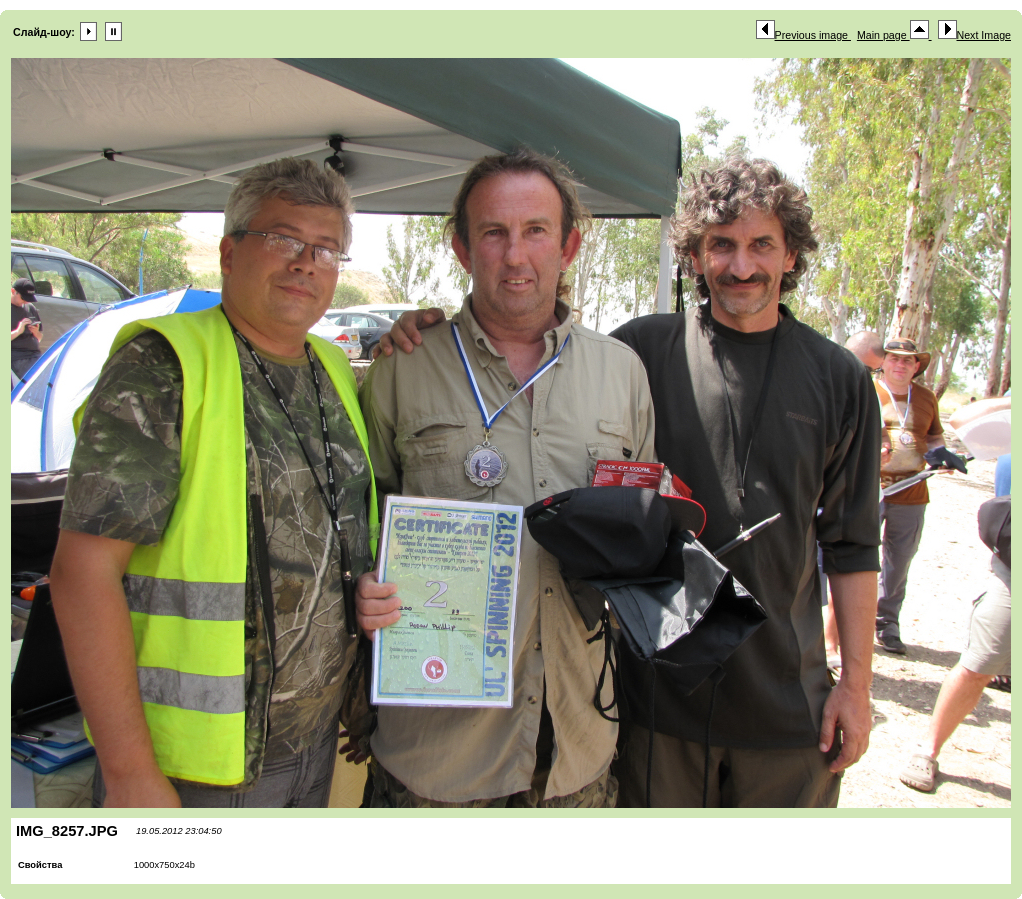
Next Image (975, 35)
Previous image (803, 35)
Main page (894, 35)
